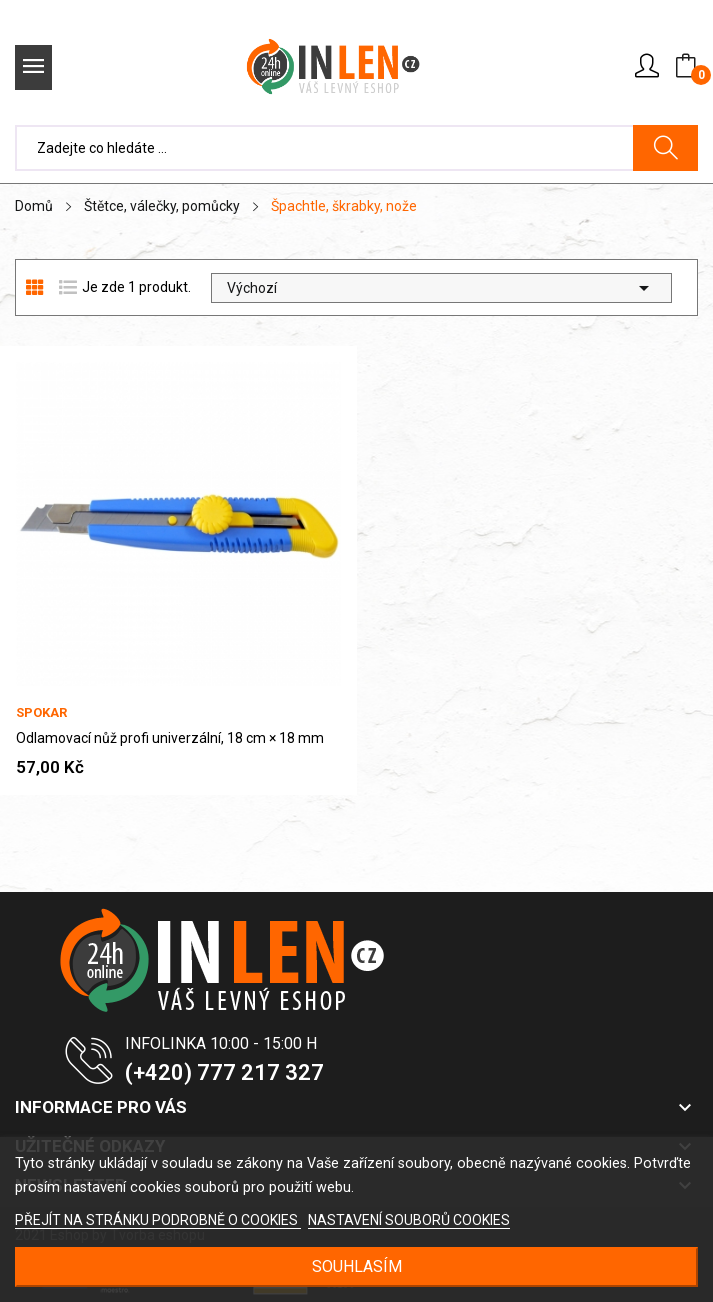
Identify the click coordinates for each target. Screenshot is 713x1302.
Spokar (41, 712)
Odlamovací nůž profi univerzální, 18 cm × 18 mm (170, 738)
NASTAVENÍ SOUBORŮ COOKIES (409, 1220)
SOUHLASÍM (357, 1266)
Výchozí (441, 288)
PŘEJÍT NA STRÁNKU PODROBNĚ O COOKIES (158, 1220)
